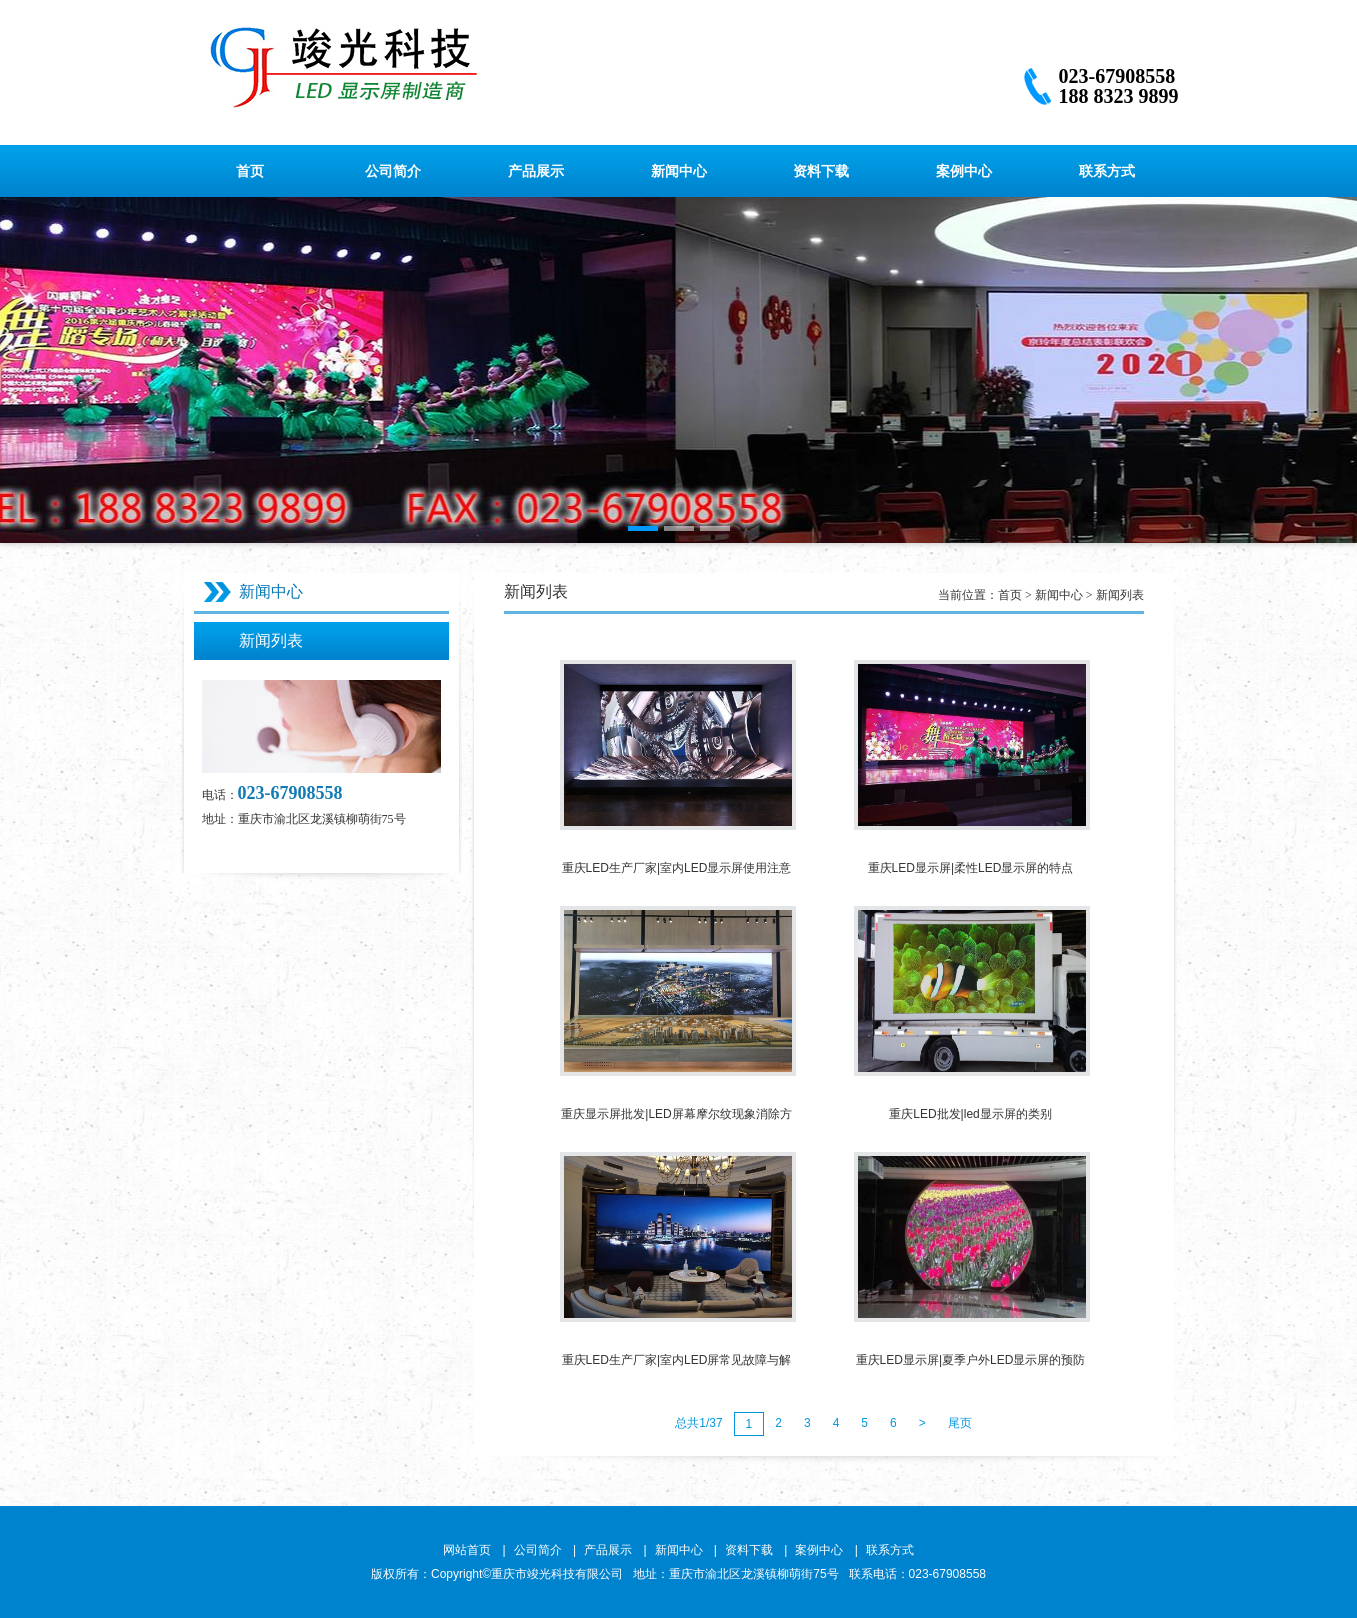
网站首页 (467, 1550)
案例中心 (964, 171)
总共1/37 (698, 1423)
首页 (250, 171)
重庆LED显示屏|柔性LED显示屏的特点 (971, 868)
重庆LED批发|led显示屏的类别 (970, 1114)
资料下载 (821, 171)
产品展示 (536, 171)
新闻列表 (271, 640)
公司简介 (393, 171)
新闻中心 (679, 171)
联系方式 (1107, 171)
